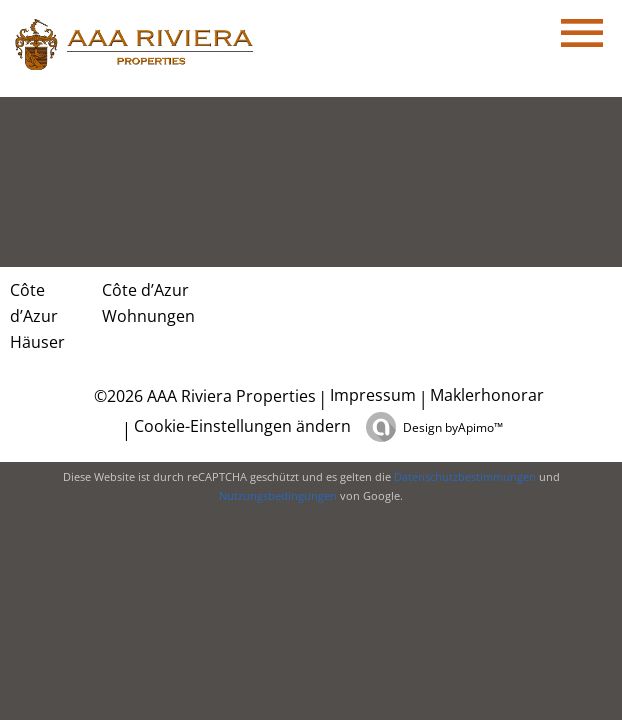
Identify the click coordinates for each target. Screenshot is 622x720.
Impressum (373, 395)
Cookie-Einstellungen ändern (242, 426)
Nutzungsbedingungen (278, 495)
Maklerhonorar (487, 395)
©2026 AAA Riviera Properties (203, 396)
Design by (453, 427)
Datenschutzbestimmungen (465, 476)
